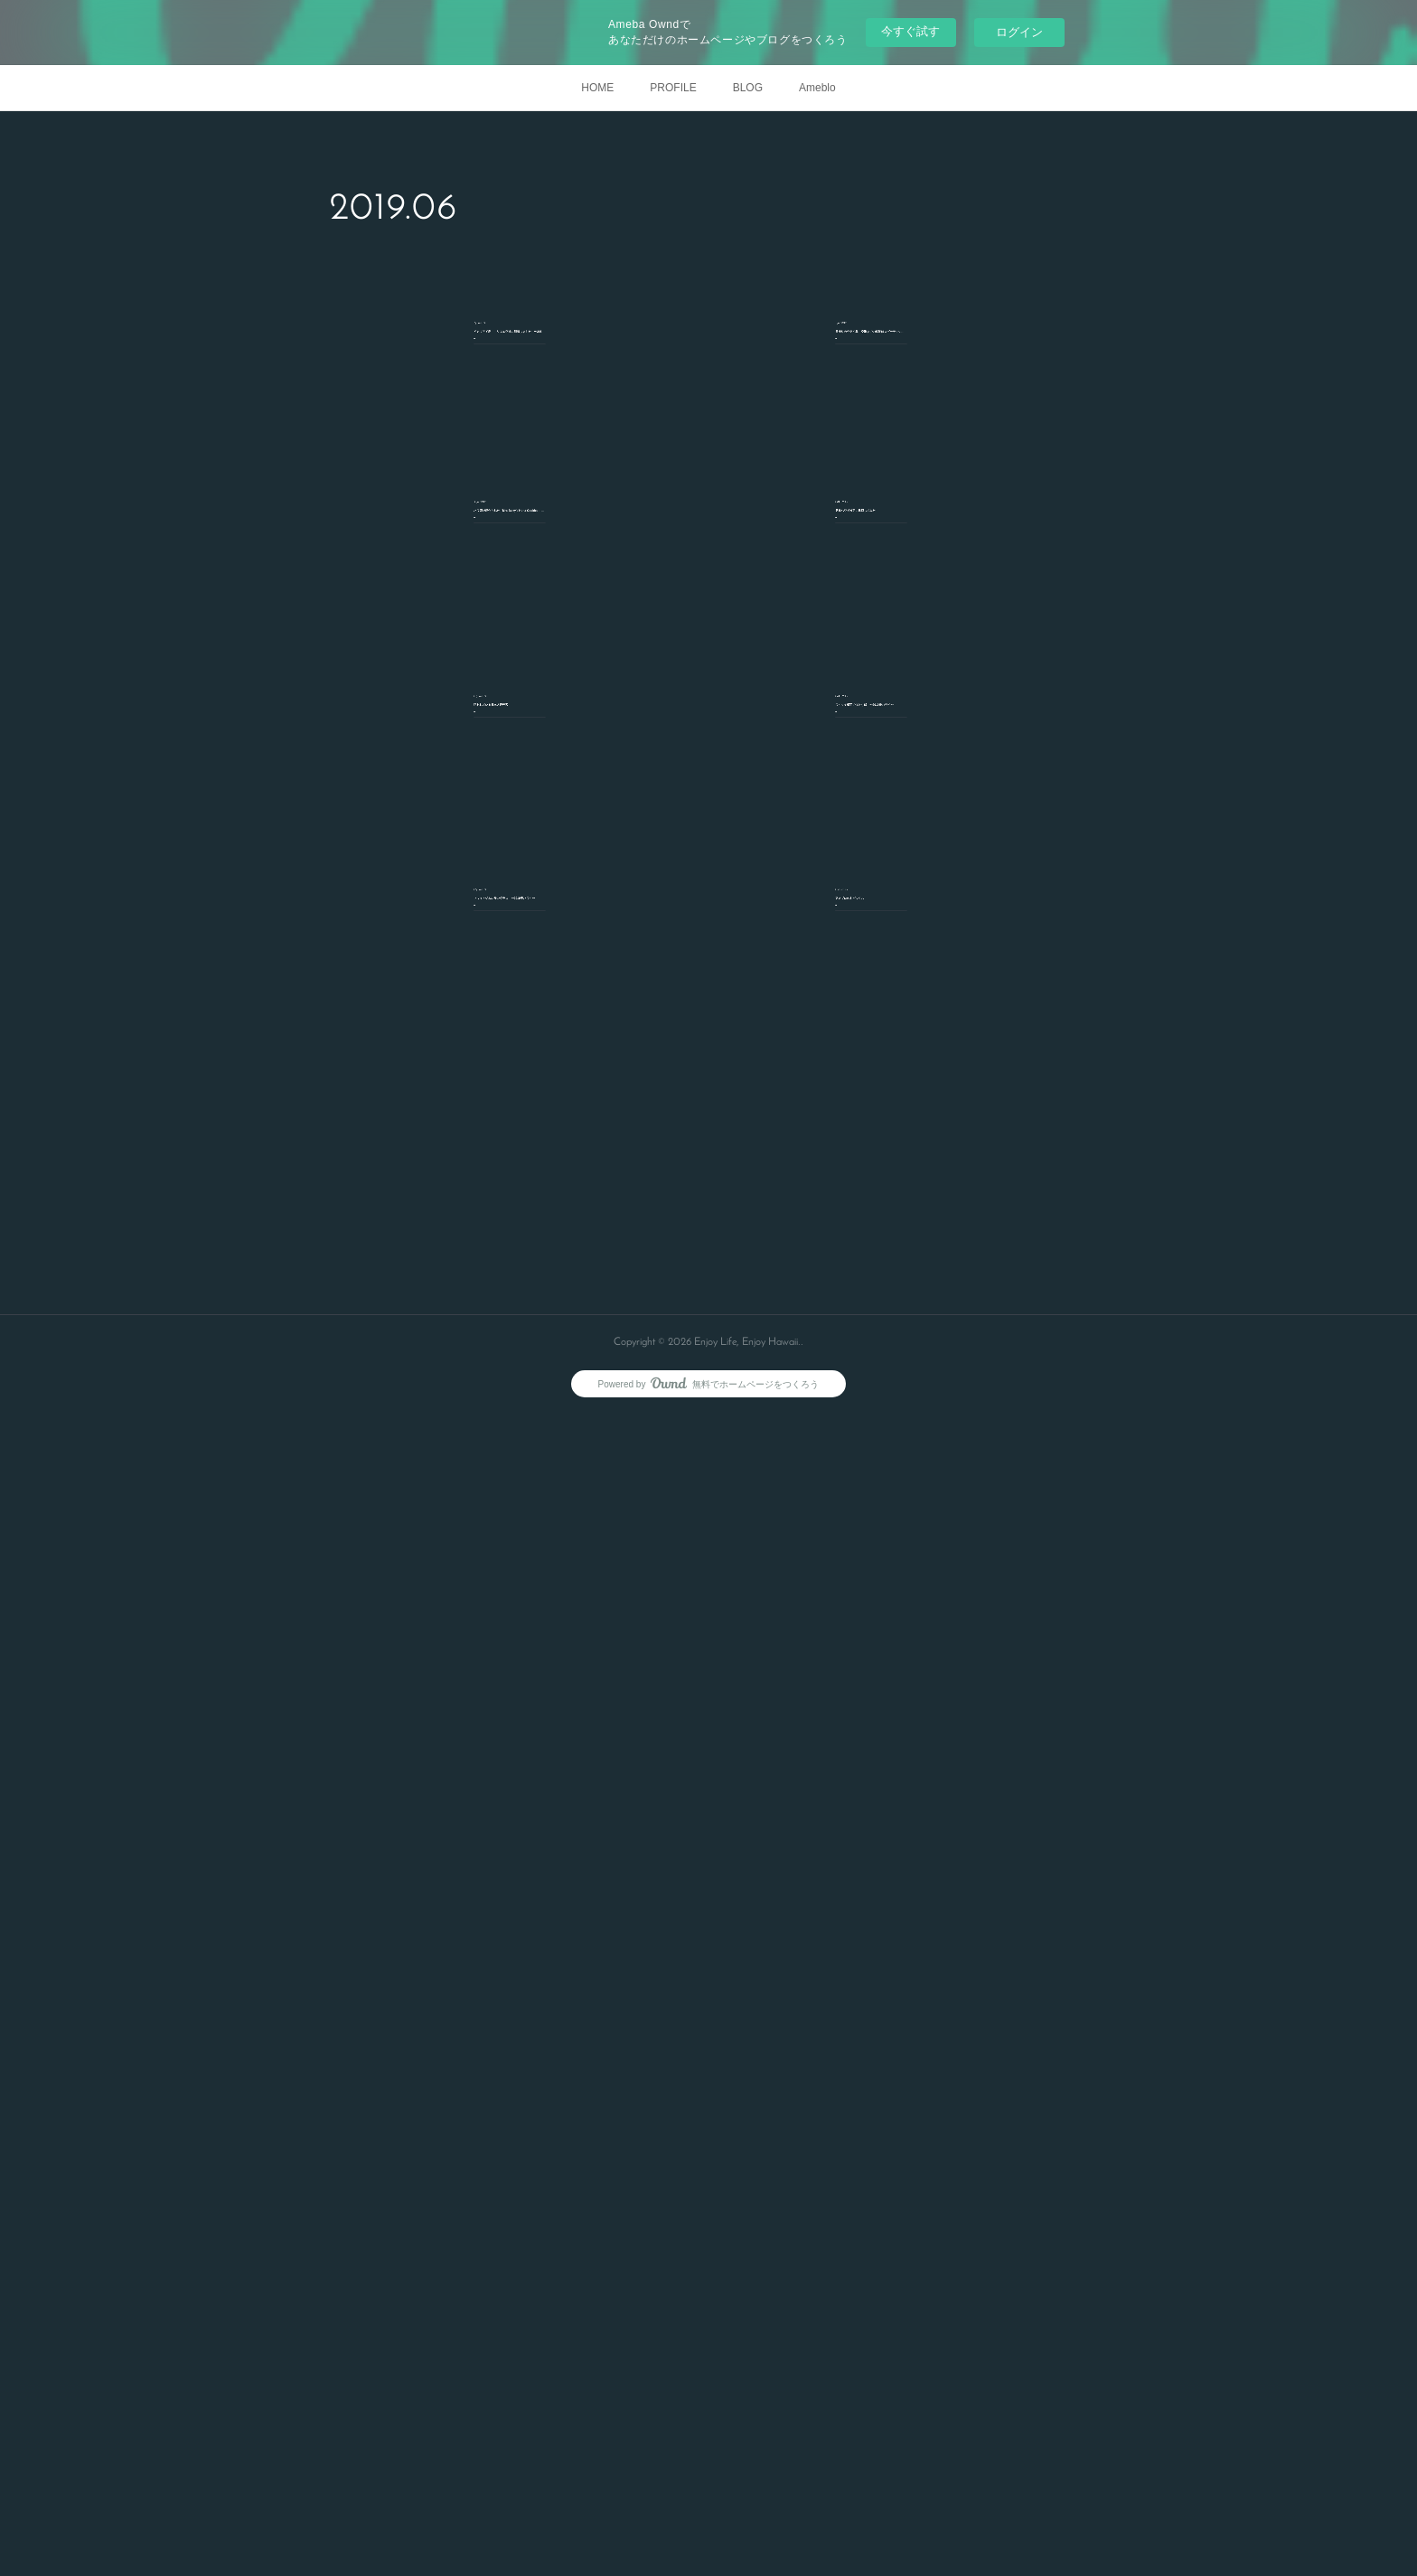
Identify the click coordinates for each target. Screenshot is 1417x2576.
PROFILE (673, 87)
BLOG (748, 87)
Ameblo (817, 87)
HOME (597, 87)
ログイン (1019, 32)
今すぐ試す (910, 31)
